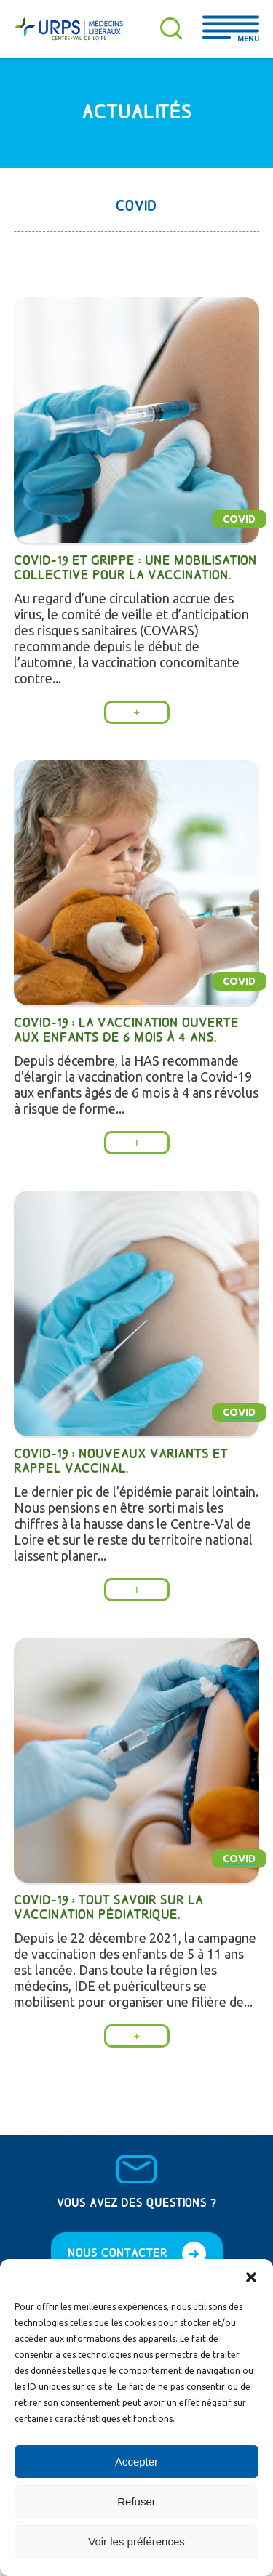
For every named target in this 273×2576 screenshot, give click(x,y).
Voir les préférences (136, 2541)
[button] (251, 2277)
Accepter (136, 2461)
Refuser (136, 2501)
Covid (239, 519)
